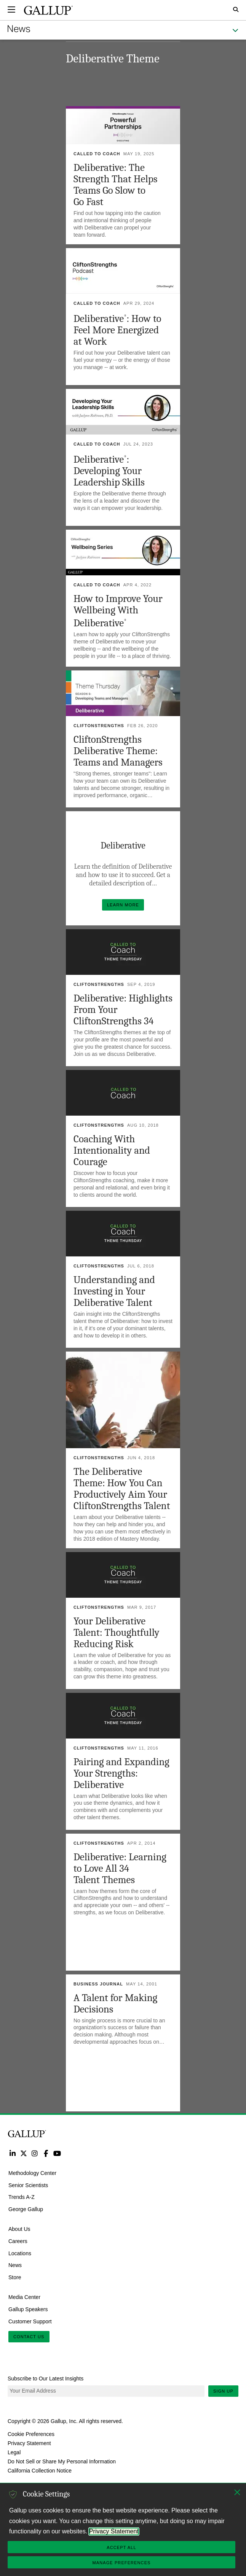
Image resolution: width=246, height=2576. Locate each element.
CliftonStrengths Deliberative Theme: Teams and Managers (118, 751)
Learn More (125, 903)
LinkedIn (12, 2153)
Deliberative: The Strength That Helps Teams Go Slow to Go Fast (115, 185)
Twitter (23, 2153)
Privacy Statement (29, 2443)
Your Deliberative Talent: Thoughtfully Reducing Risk (116, 1632)
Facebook (46, 2153)
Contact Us (29, 2336)
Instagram (35, 2153)
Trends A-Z (21, 2197)
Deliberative (123, 845)
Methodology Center (32, 2173)
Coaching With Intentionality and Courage (111, 1150)
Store (14, 2277)
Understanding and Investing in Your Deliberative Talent (114, 1291)
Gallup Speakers (28, 2309)
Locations (19, 2253)
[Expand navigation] (11, 9)
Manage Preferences (121, 2562)
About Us (19, 2229)
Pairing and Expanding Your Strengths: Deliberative (121, 1773)
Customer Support (30, 2321)
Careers (17, 2241)
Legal (14, 2452)
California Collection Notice (40, 2471)
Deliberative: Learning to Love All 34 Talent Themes (119, 1868)
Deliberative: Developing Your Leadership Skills (109, 471)
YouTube (57, 2153)
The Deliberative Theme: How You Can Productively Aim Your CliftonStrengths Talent (121, 1489)
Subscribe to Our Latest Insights (45, 2378)
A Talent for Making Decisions (115, 2003)
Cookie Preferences (31, 2434)
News (15, 2265)
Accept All (121, 2547)
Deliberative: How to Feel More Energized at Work (117, 330)
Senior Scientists (28, 2185)
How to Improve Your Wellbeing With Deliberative (118, 611)
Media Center (24, 2297)
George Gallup (25, 2209)
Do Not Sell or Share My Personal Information (62, 2461)
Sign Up (223, 2391)
